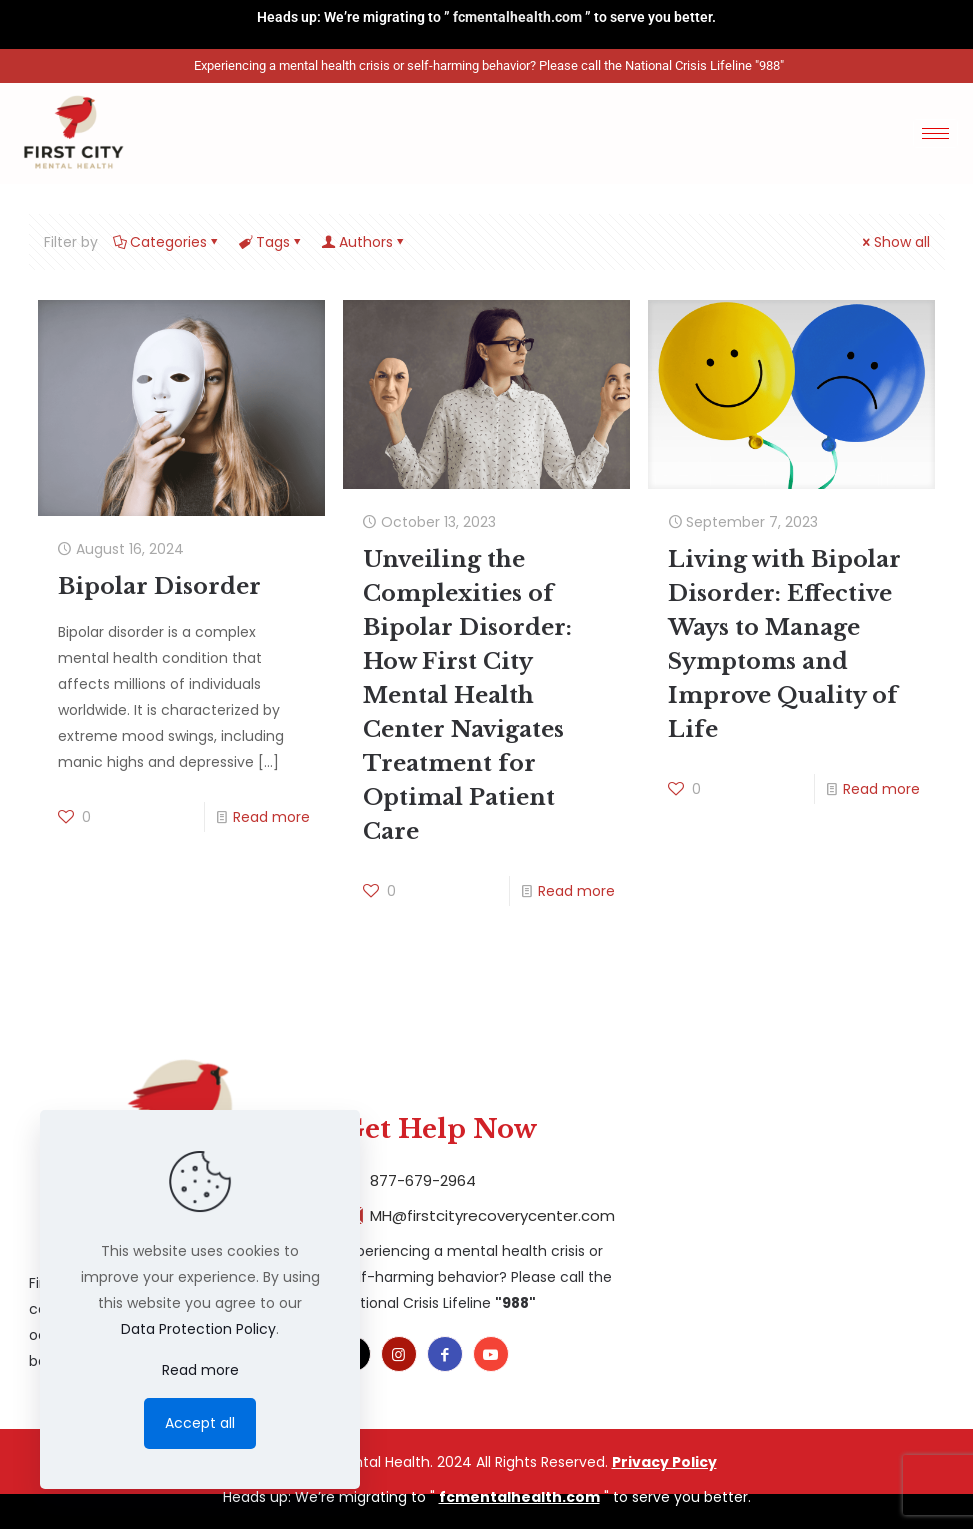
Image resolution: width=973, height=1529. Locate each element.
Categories (167, 242)
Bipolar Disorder (159, 586)
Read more (271, 817)
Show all (895, 242)
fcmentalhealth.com (517, 17)
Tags (271, 242)
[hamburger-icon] (935, 133)
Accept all (200, 1423)
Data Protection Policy (198, 1329)
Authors (364, 242)
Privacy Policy (664, 1462)
